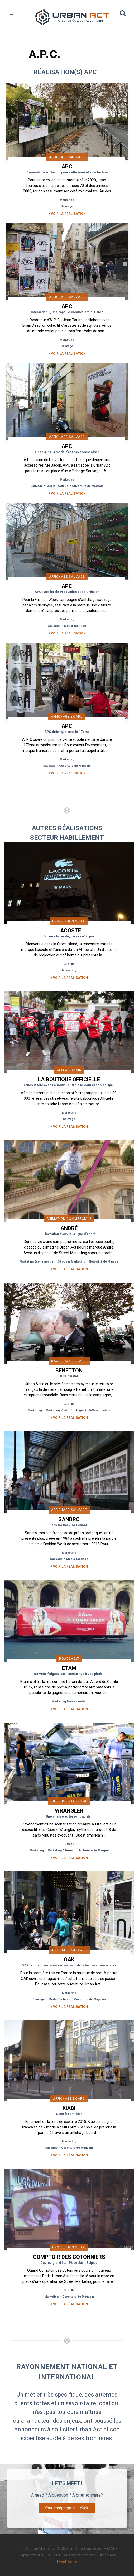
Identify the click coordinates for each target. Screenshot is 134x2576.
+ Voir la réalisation (67, 214)
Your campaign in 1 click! (67, 2508)
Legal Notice (67, 2562)
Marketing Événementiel (37, 1261)
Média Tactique (57, 486)
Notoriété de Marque (103, 1261)
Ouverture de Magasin (88, 486)
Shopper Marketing (71, 1261)
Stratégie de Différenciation (90, 1410)
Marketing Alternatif (61, 1850)
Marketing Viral (56, 1410)
